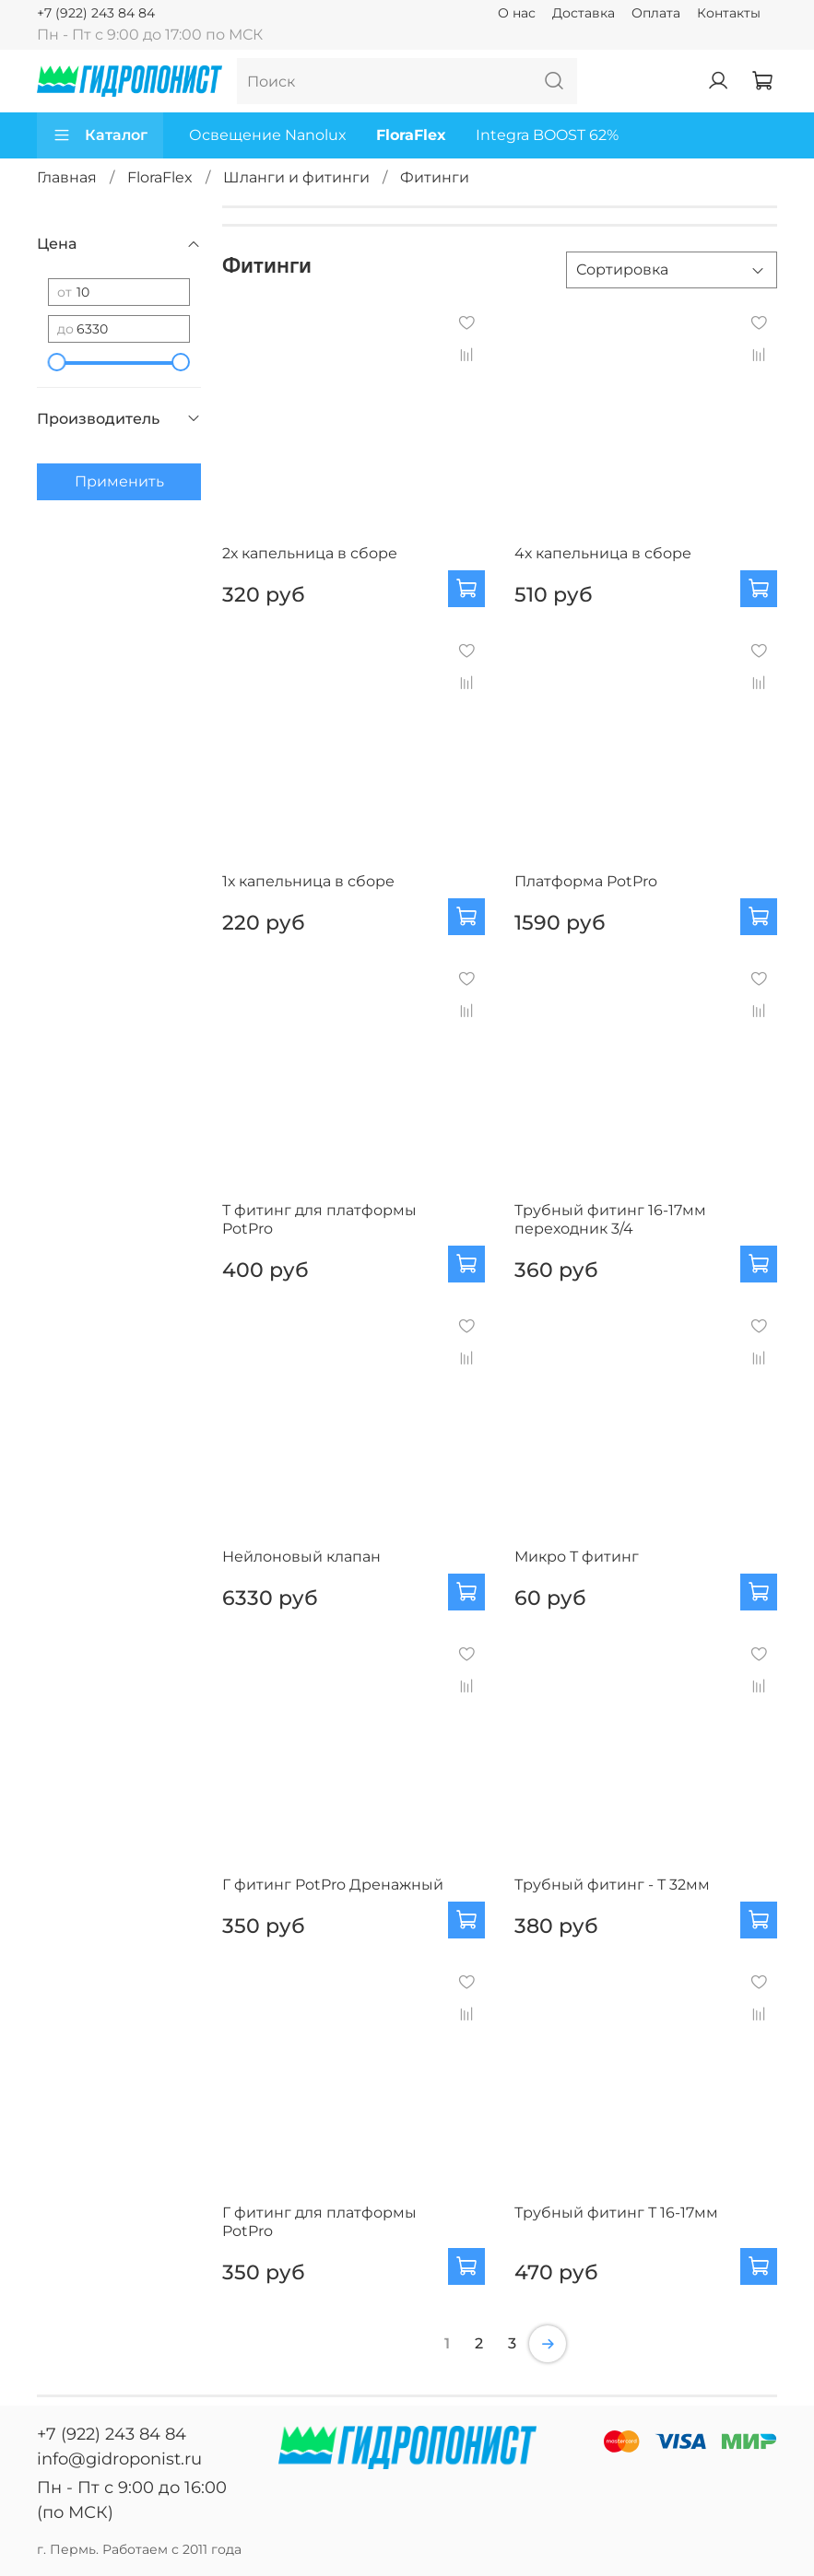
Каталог (100, 135)
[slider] (57, 362)
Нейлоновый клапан (301, 1556)
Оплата (655, 13)
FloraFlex (411, 135)
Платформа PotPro (585, 881)
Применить (119, 481)
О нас (517, 13)
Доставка (583, 13)
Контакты (729, 13)
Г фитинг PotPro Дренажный (332, 1884)
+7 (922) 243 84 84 (96, 13)
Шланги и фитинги (296, 177)
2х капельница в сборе (309, 553)
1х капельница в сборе (308, 881)
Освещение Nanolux (268, 135)
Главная (67, 177)
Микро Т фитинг (576, 1556)
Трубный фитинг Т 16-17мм (616, 2212)
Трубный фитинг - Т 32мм (612, 1884)
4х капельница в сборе (602, 553)
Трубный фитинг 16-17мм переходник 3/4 (610, 1219)
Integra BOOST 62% (547, 135)
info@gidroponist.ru (119, 2459)
